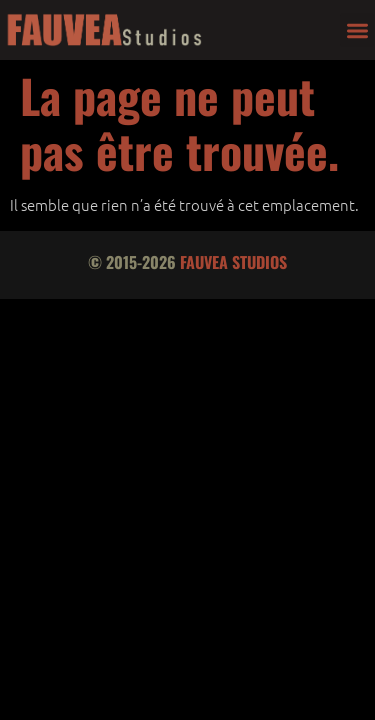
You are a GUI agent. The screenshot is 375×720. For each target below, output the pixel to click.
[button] (357, 30)
